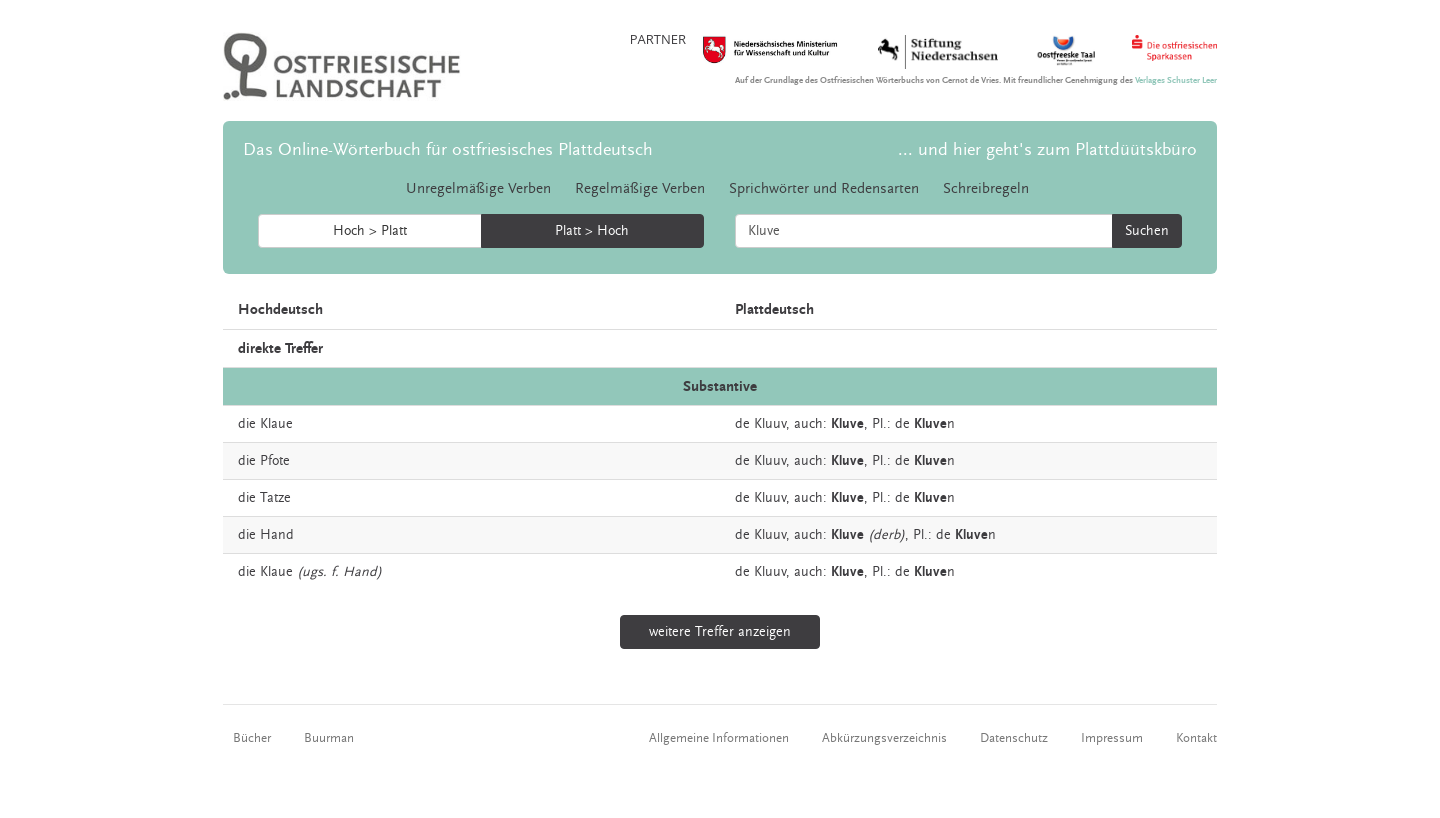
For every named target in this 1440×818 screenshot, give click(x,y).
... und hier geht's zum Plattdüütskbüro (1047, 149)
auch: (810, 424)
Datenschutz (1014, 738)
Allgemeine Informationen (719, 738)
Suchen (1147, 231)
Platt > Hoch (592, 231)
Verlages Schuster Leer (1176, 80)
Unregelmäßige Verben (478, 188)
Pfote (275, 461)
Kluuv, (772, 424)
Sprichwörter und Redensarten (824, 188)
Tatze (275, 498)
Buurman (329, 738)
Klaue (276, 424)
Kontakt (1196, 738)
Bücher (252, 738)
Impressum (1112, 738)
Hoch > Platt (370, 231)
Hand (277, 535)
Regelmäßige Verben (640, 188)
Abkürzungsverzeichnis (884, 738)
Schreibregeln (986, 188)
